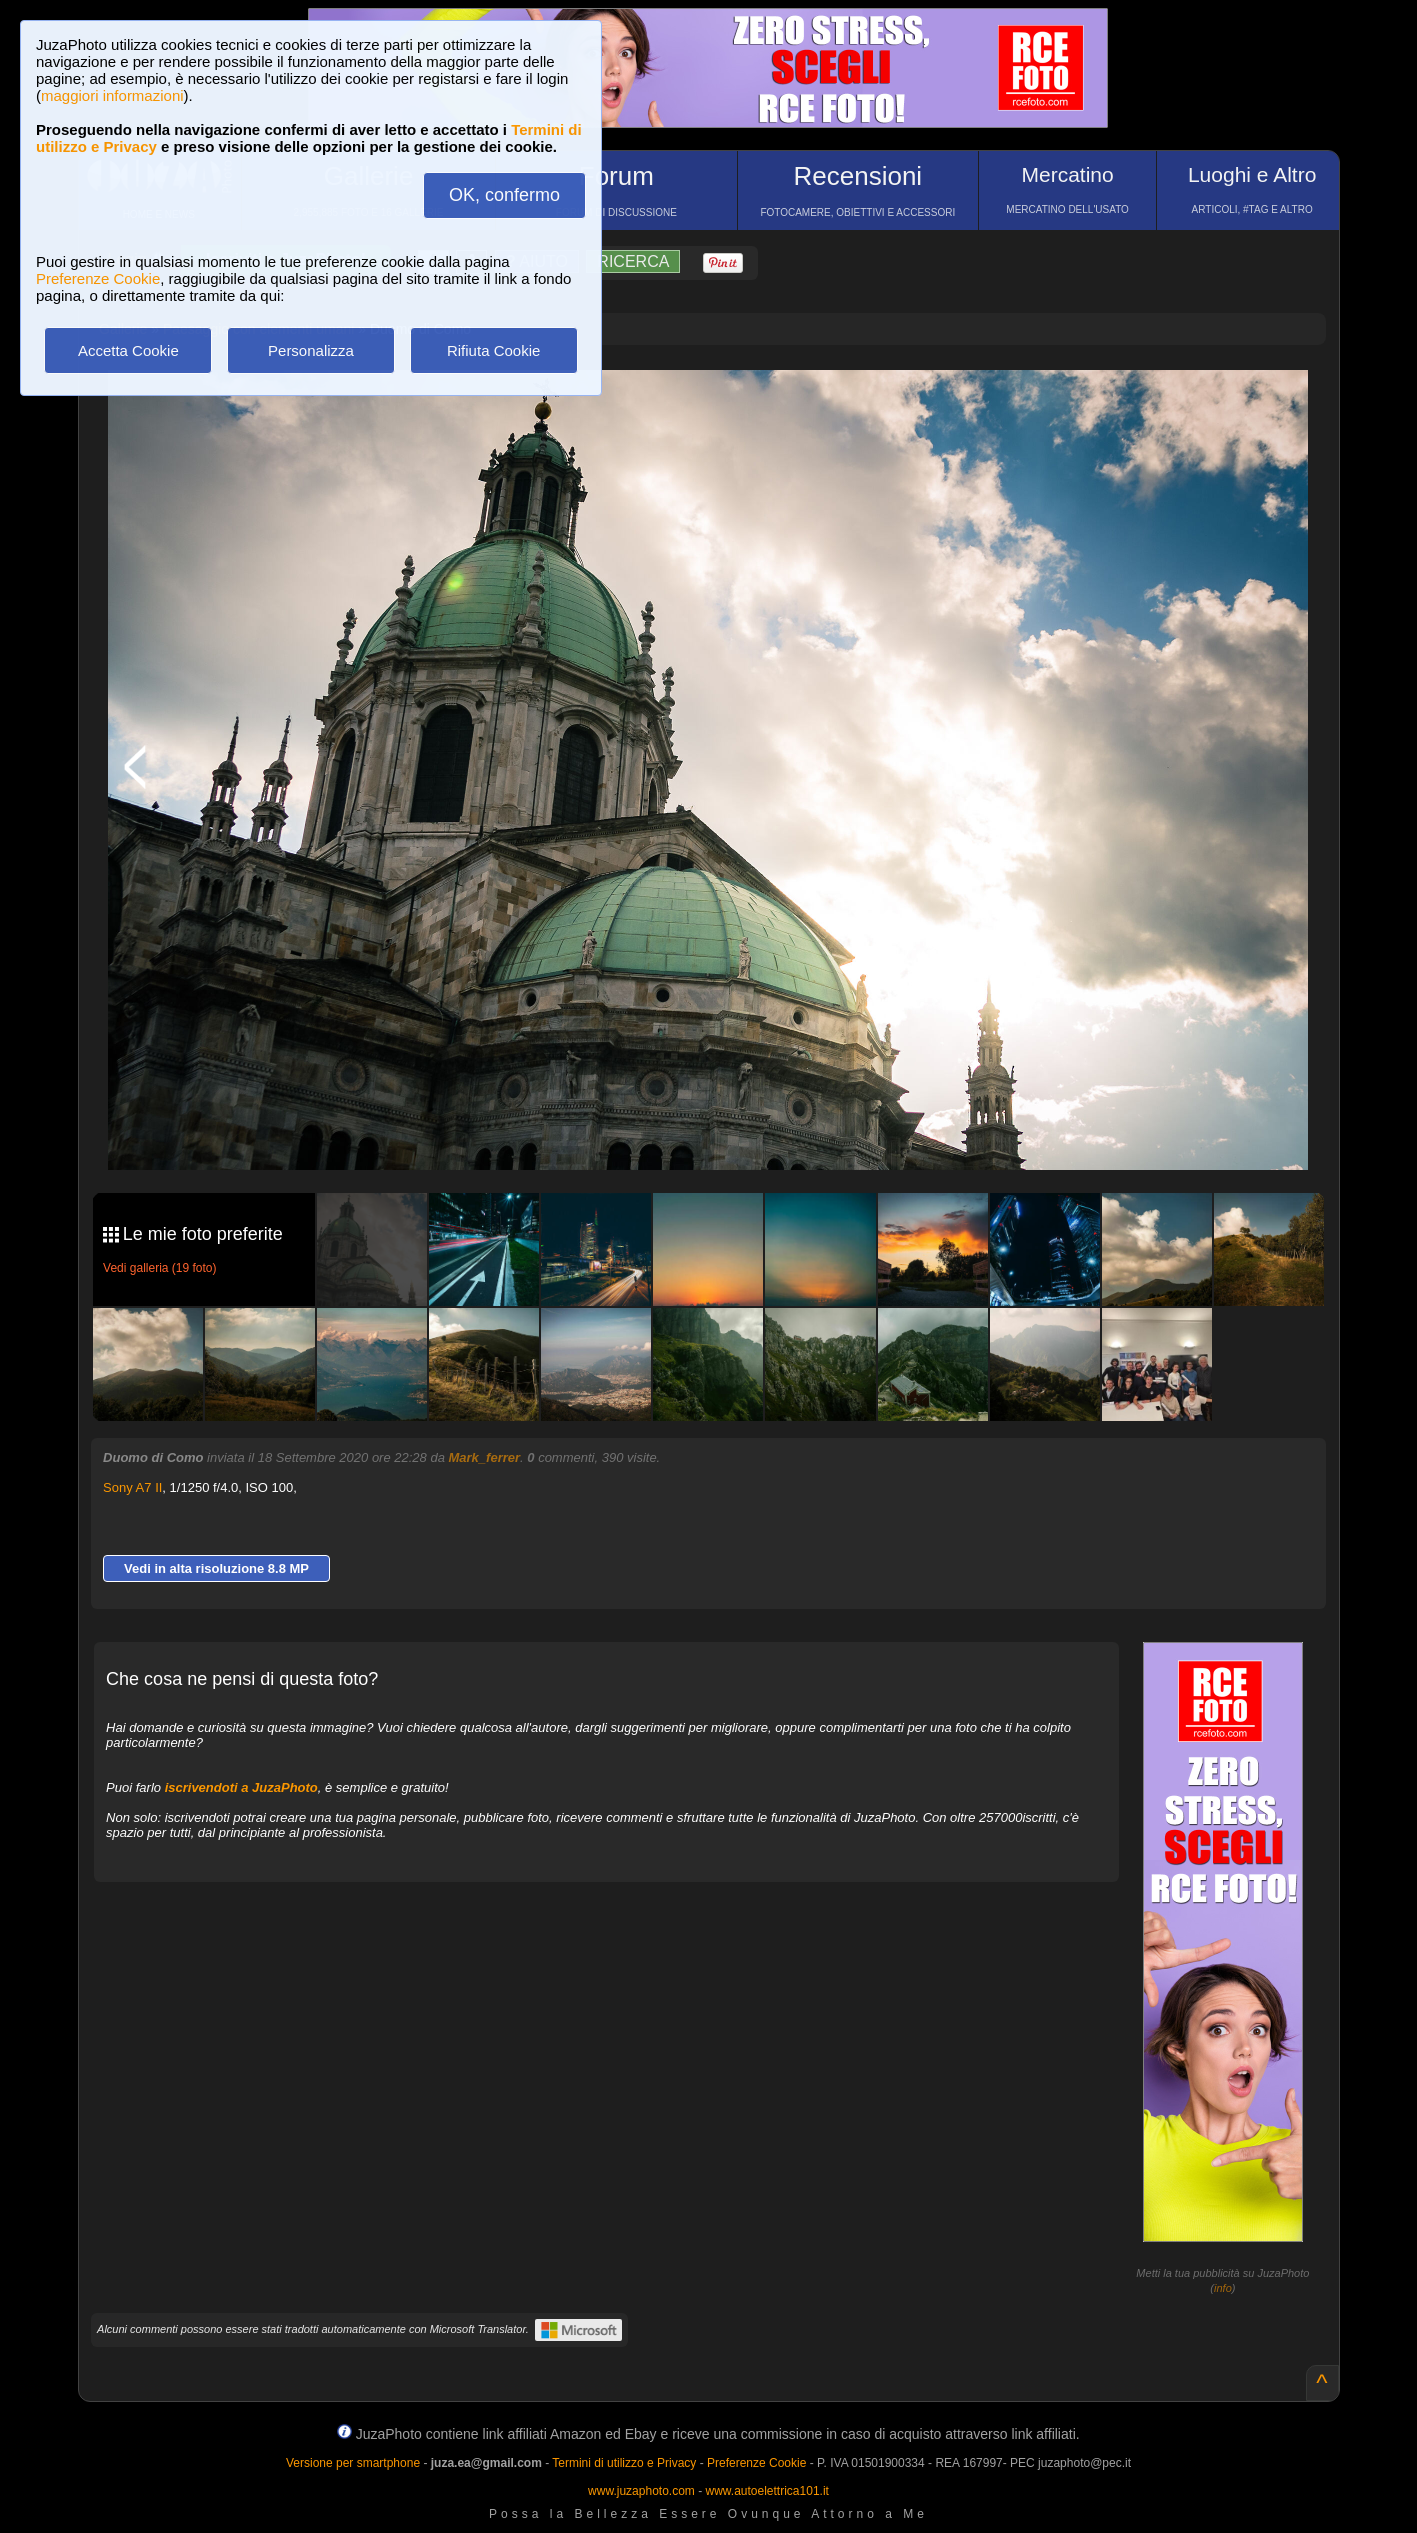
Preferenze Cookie (98, 278)
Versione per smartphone (353, 2463)
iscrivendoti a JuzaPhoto (241, 1787)
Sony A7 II (132, 1487)
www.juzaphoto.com (641, 2491)
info (1223, 2288)
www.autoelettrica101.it (766, 2491)
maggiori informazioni (112, 95)
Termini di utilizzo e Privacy (624, 2463)
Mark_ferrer (485, 1457)
